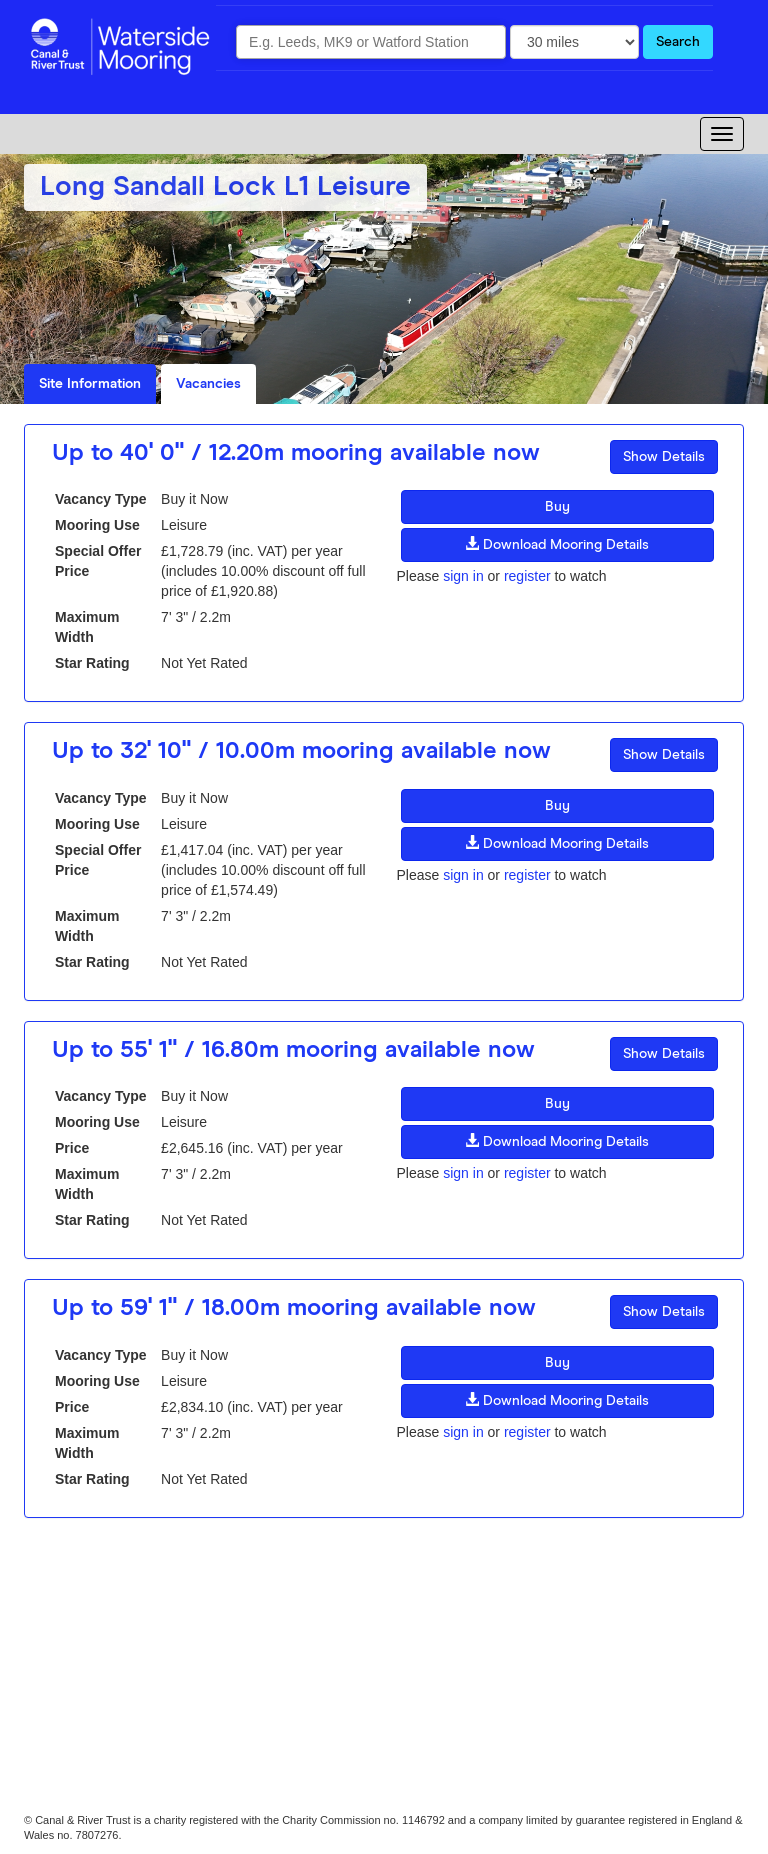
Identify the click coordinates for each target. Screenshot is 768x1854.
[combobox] (371, 42)
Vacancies (208, 384)
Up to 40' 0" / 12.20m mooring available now (296, 453)
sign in (463, 576)
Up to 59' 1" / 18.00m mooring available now (294, 1308)
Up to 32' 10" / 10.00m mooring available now (301, 751)
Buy (557, 507)
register (527, 576)
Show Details (664, 457)
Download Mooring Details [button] (557, 544)
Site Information (90, 384)
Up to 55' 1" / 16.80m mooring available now (293, 1050)
